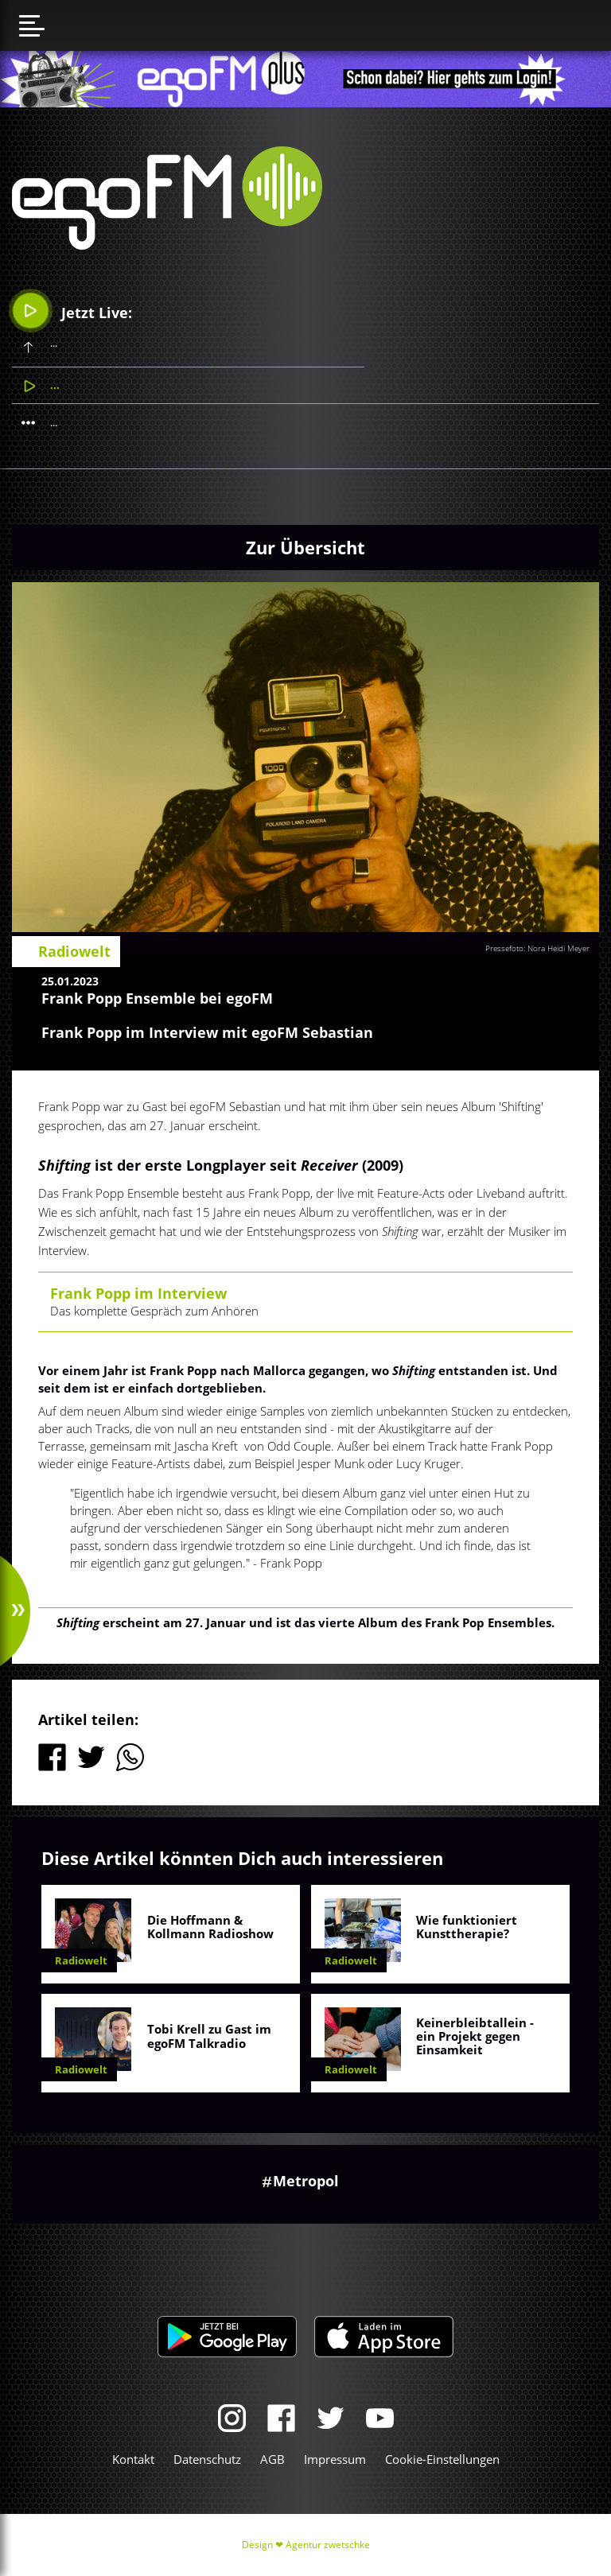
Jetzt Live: (73, 310)
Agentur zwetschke (328, 2544)
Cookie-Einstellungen (442, 2459)
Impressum (335, 2459)
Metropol (306, 2180)
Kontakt (133, 2459)
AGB (272, 2459)
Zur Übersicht (305, 547)
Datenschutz (207, 2459)
